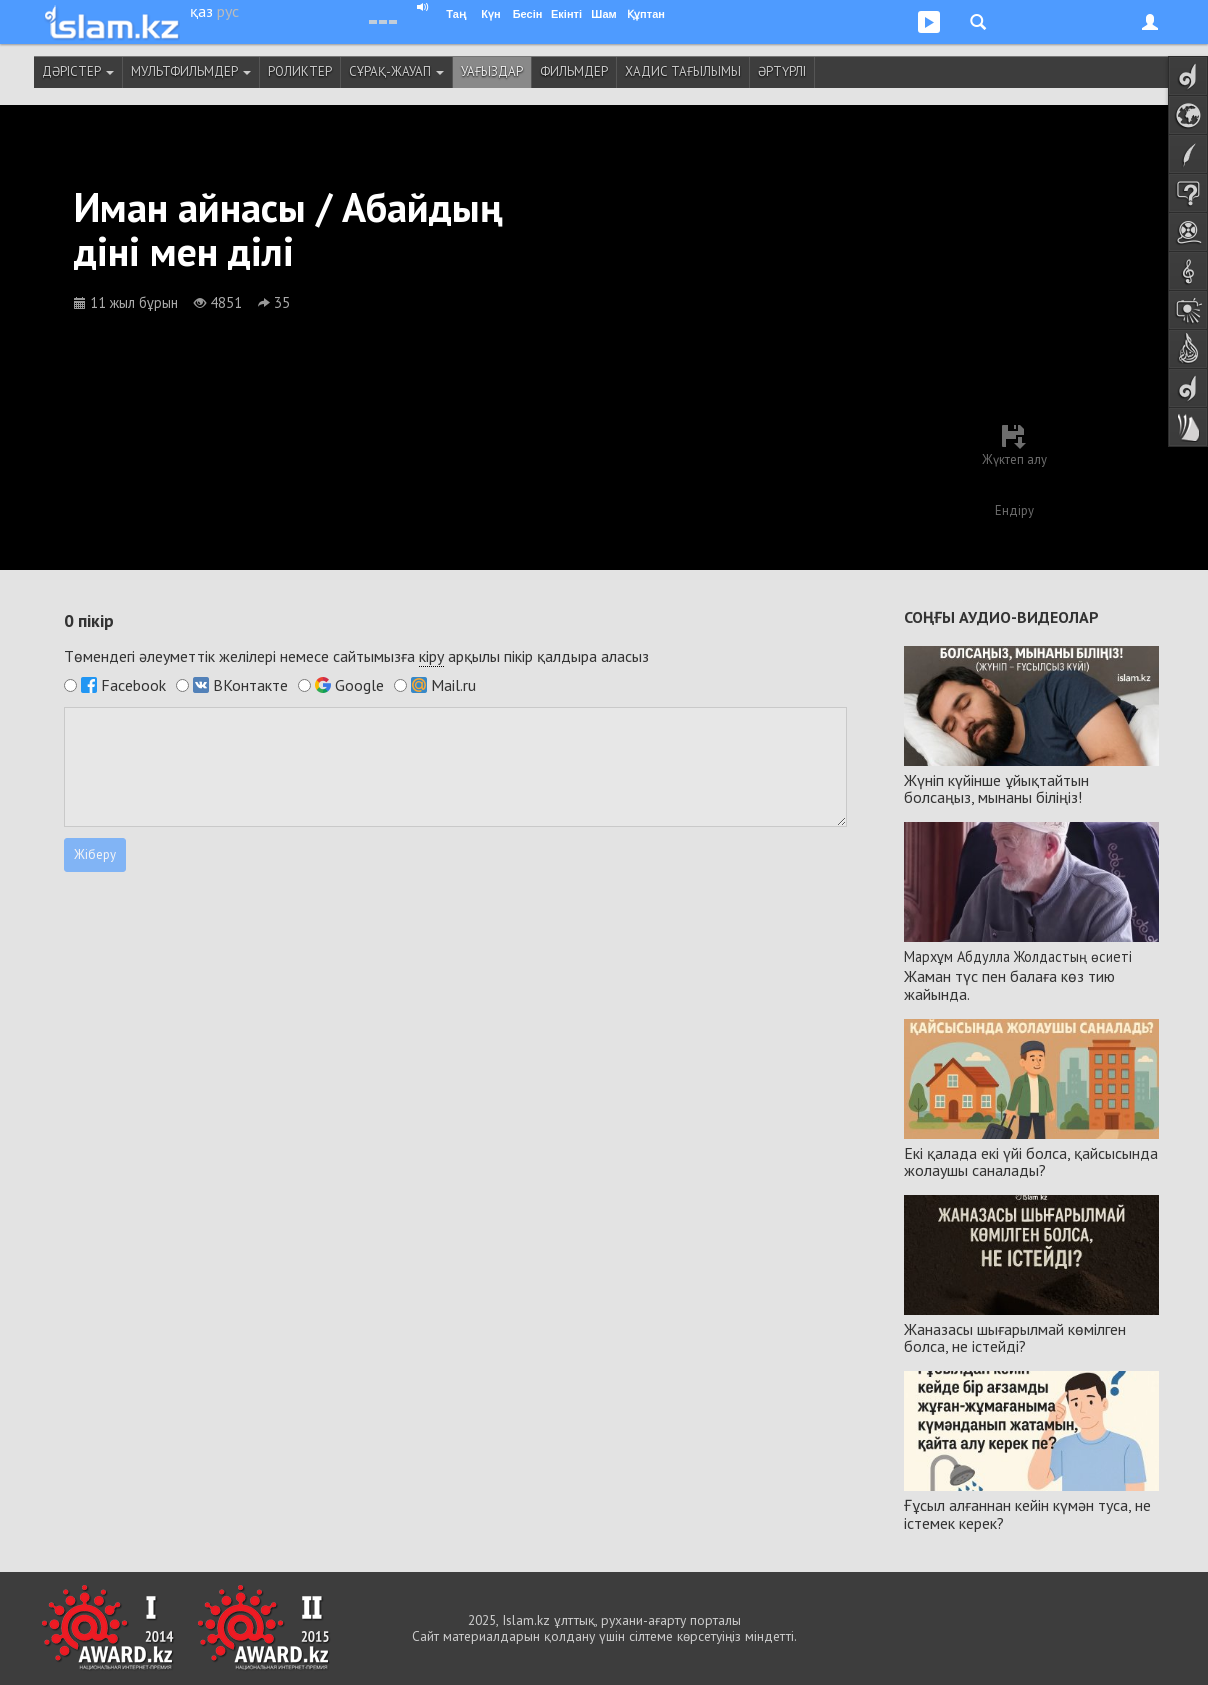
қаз (201, 11)
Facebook (133, 685)
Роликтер (300, 71)
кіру (431, 656)
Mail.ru (453, 685)
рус (228, 11)
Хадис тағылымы (683, 71)
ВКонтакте (250, 685)
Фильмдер (574, 71)
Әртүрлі (782, 71)
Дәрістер (78, 71)
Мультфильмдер (191, 71)
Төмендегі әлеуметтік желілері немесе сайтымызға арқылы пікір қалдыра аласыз (356, 656)
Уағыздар (492, 71)
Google (359, 685)
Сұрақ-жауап (396, 71)
